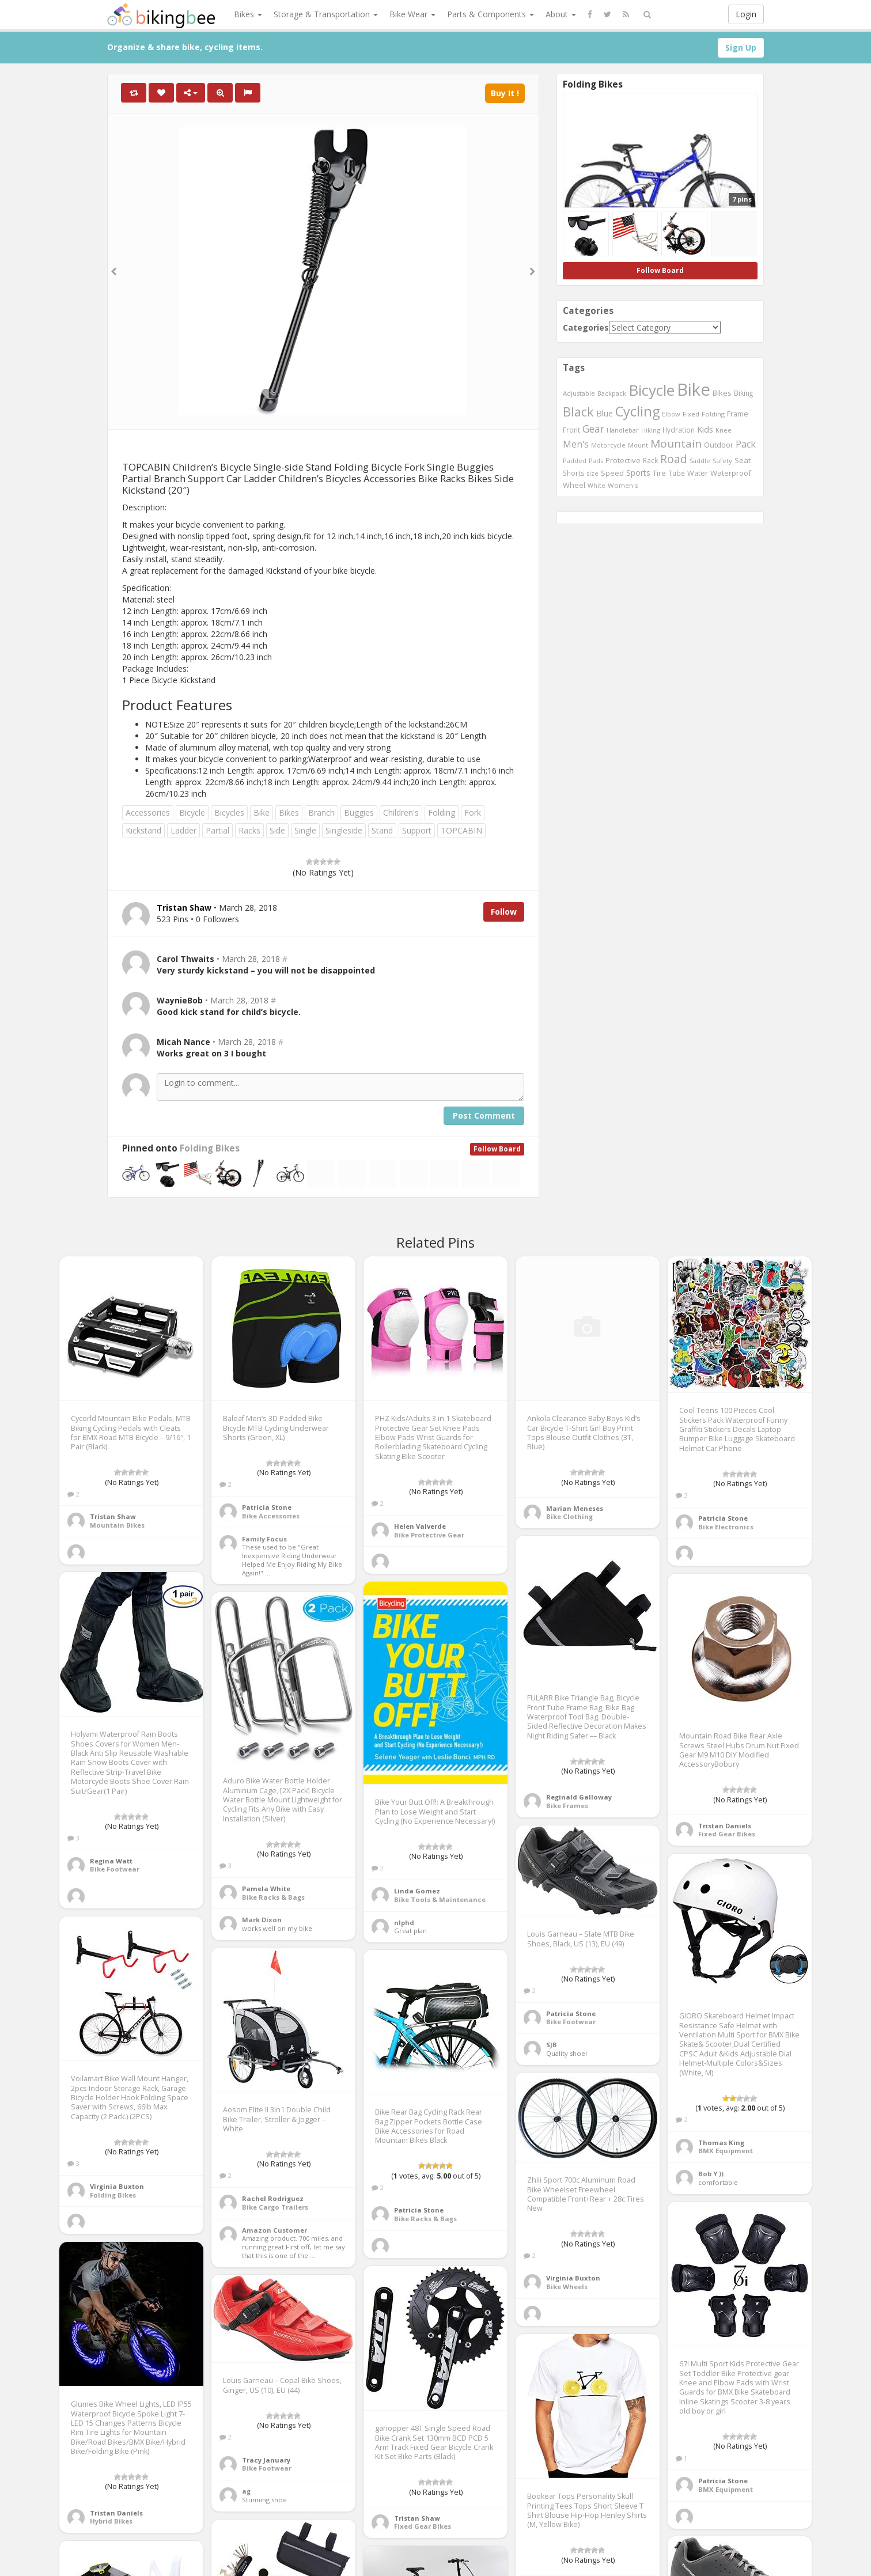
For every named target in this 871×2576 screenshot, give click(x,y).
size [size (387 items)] (593, 473)
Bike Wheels (567, 2286)
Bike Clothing (569, 1516)
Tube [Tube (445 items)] (676, 473)
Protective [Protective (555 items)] (623, 460)
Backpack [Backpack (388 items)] (611, 393)
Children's (401, 812)
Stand (382, 830)
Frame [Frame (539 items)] (737, 413)
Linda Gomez (417, 1890)
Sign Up (740, 47)
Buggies (359, 812)
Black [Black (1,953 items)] (578, 411)
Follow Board (497, 1149)
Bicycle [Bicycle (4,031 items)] (651, 390)
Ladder (183, 830)
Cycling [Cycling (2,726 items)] (637, 411)
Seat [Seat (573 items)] (742, 460)
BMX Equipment (725, 2150)
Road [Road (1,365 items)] (673, 459)
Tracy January (266, 2460)
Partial (217, 830)
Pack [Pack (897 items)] (746, 444)
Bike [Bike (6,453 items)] (693, 389)
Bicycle (192, 812)
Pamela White (266, 1888)
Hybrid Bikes (111, 2521)
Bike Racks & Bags (273, 1897)
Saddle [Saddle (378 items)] (700, 461)
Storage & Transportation (326, 14)
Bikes (248, 14)
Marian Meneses (574, 1508)
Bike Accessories (271, 1515)
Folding (441, 812)
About (561, 14)
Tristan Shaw (113, 1516)
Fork (472, 812)
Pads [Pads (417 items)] (596, 460)
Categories (586, 327)
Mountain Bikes (117, 1525)
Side (277, 830)
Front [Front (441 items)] (571, 429)
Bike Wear (412, 14)
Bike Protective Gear (429, 1535)
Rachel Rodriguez (273, 2198)
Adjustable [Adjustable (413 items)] (579, 393)
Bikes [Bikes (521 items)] (722, 393)
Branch (321, 812)
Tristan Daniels (724, 1825)
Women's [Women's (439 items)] (623, 485)
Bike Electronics (725, 1526)
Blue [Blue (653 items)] (604, 413)
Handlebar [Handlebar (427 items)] (623, 430)
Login (746, 14)
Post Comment (484, 1115)
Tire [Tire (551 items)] (659, 473)
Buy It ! (505, 93)
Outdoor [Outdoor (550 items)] (718, 445)
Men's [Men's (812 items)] (576, 444)
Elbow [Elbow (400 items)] (671, 414)
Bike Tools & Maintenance (440, 1899)
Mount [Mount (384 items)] (638, 445)
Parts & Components (490, 14)
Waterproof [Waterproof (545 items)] (730, 473)
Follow (504, 911)
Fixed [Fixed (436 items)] (691, 414)
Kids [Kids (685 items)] (705, 429)
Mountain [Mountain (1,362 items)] (676, 443)
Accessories (148, 812)
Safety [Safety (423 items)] (722, 460)
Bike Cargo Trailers (275, 2207)
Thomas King (721, 2142)
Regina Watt (111, 1861)
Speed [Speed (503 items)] (612, 473)
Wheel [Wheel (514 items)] (574, 485)
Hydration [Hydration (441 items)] (678, 429)
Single (305, 830)
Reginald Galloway (579, 1797)
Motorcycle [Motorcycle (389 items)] (608, 445)
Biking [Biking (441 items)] (743, 392)
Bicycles (229, 812)
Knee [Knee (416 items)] (723, 430)
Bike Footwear (114, 1869)
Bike (261, 812)
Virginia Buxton (117, 2186)
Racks (249, 830)
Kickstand (143, 830)
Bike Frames (567, 1805)
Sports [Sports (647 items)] (638, 472)
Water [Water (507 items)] (697, 473)
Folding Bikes (210, 1148)
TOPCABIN (461, 830)
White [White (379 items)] (596, 486)
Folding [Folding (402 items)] (713, 414)
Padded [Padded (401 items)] (574, 460)
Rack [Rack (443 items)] (650, 460)
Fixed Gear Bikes (726, 1833)
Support (416, 830)
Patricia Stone (266, 1507)
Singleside (343, 830)
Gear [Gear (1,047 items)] (593, 428)
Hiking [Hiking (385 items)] (650, 430)
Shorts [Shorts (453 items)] (574, 473)
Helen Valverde (420, 1526)
